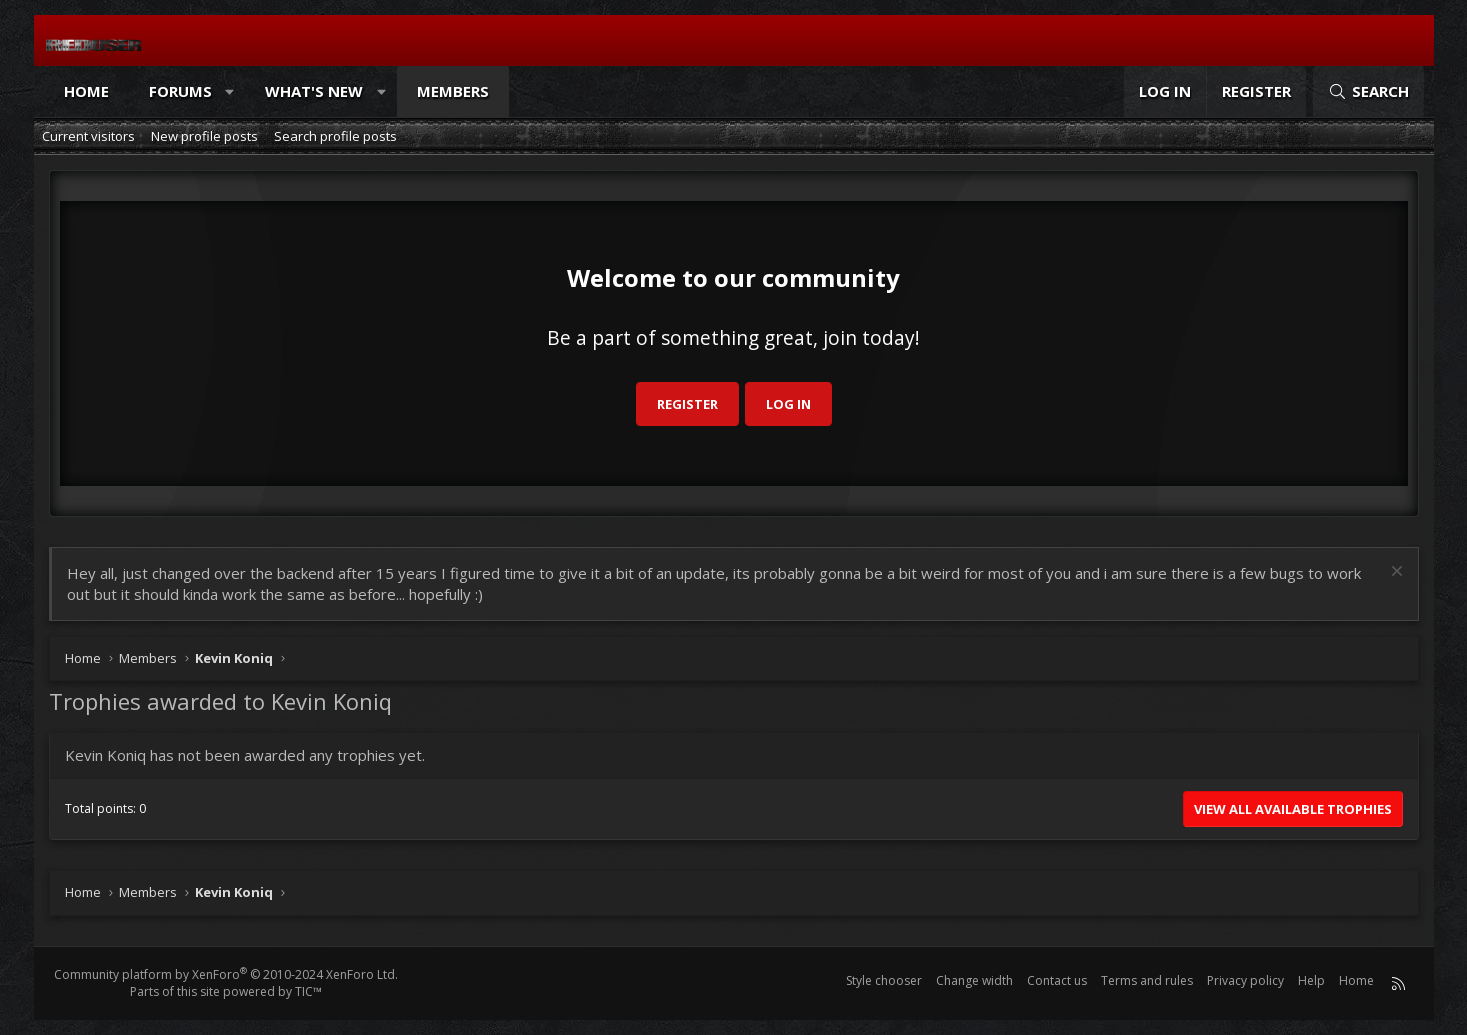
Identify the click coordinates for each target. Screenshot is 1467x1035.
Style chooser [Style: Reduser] (884, 980)
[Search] (1368, 91)
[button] (229, 91)
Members (453, 91)
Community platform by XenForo (226, 974)
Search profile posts (335, 136)
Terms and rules (1147, 980)
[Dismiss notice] (1394, 573)
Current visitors (88, 136)
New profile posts (204, 136)
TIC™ (308, 991)
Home (86, 91)
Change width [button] (974, 980)
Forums (180, 91)
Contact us (1057, 980)
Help (1311, 980)
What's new (314, 91)
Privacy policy (1245, 980)
